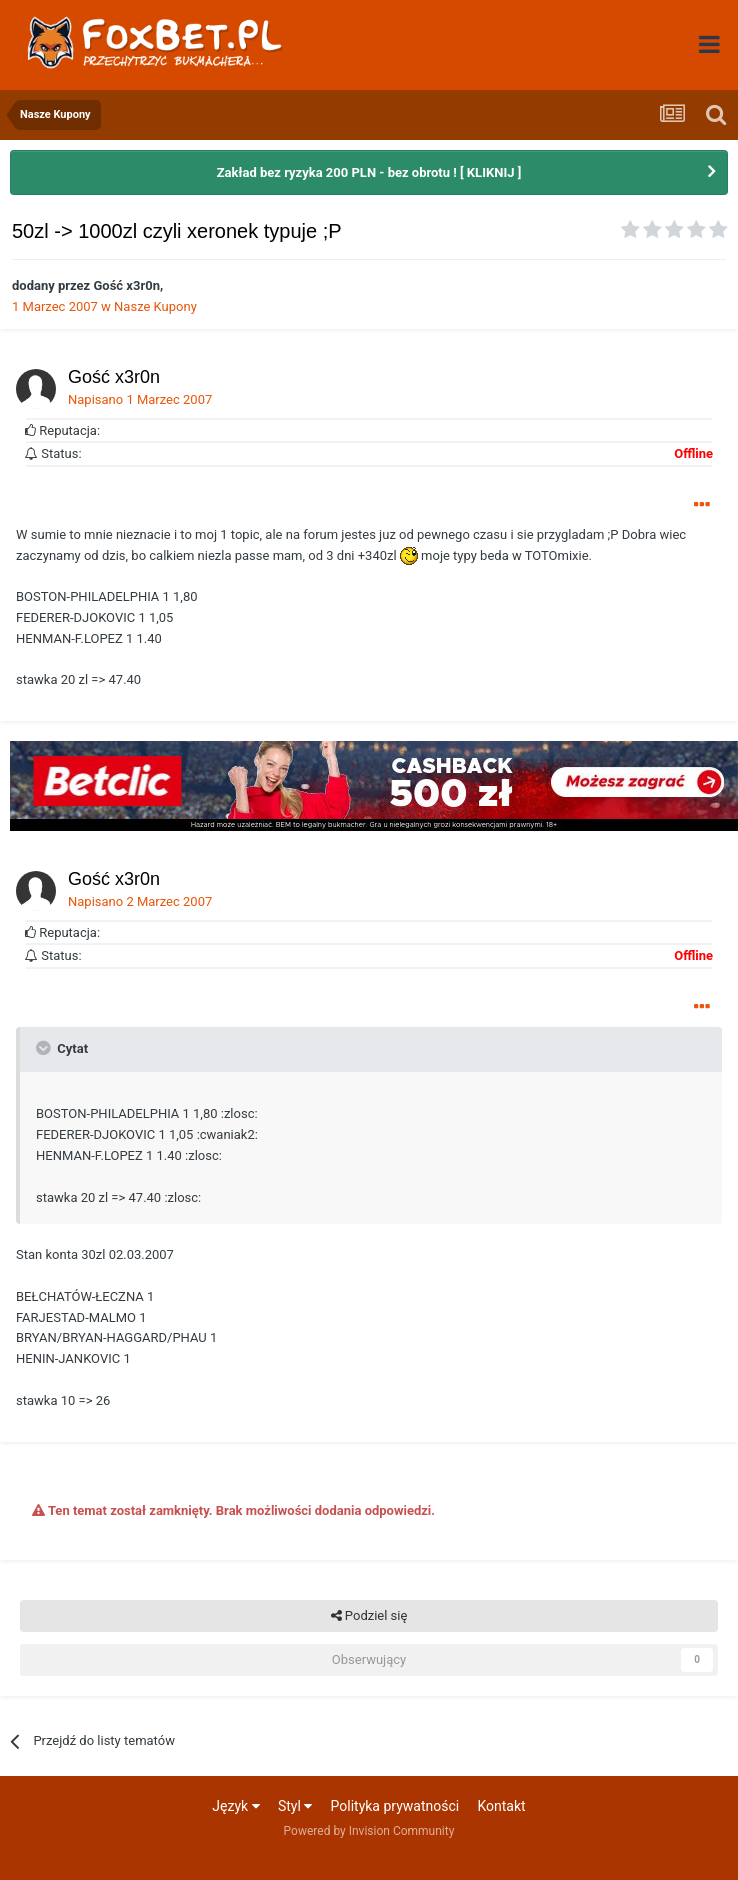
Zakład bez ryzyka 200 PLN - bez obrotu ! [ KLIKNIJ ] (369, 172)
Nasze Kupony (155, 306)
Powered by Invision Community (369, 1831)
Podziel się (369, 1616)
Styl (295, 1806)
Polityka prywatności (395, 1806)
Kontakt (501, 1806)
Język (235, 1806)
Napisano (140, 399)
